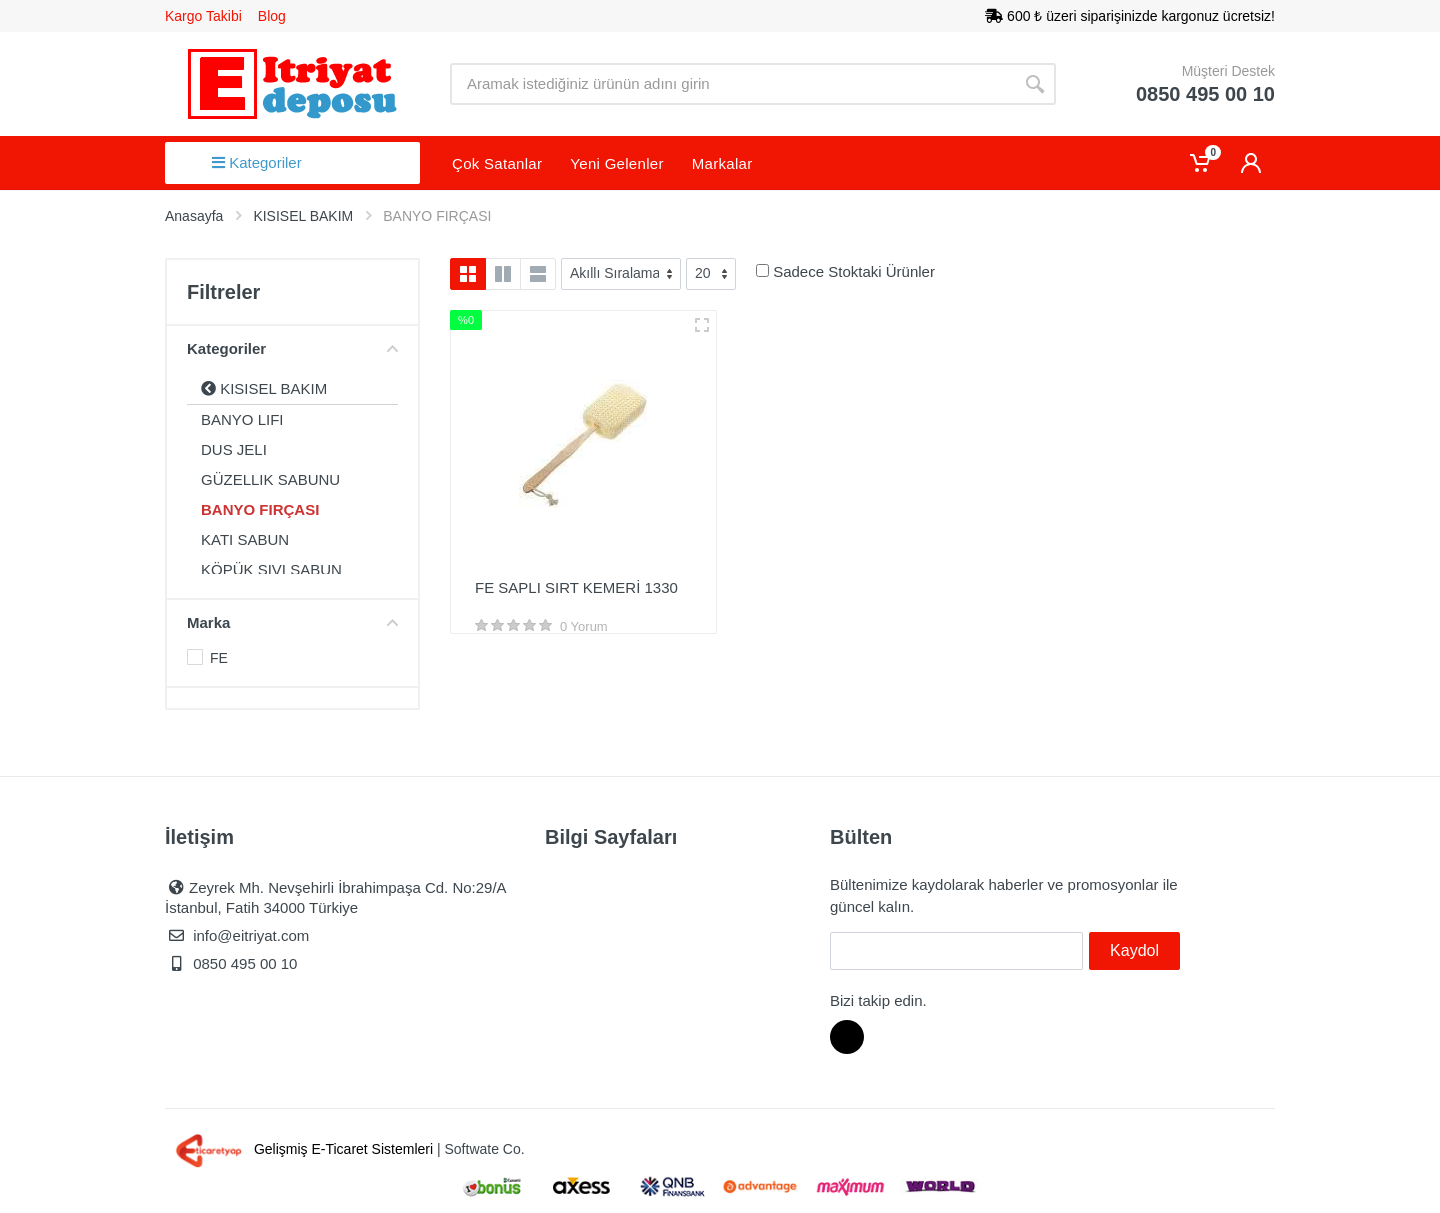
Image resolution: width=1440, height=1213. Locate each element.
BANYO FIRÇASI (260, 509)
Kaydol (1134, 950)
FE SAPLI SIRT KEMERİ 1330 (576, 587)
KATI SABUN (245, 539)
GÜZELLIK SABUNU (270, 479)
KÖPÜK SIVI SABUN (271, 569)
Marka (292, 622)
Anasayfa (194, 216)
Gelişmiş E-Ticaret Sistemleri (301, 1149)
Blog (272, 16)
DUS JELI (234, 449)
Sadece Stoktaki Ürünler (854, 271)
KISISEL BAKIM (264, 388)
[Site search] (732, 84)
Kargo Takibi (203, 16)
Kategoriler (257, 162)
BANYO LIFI (242, 419)
